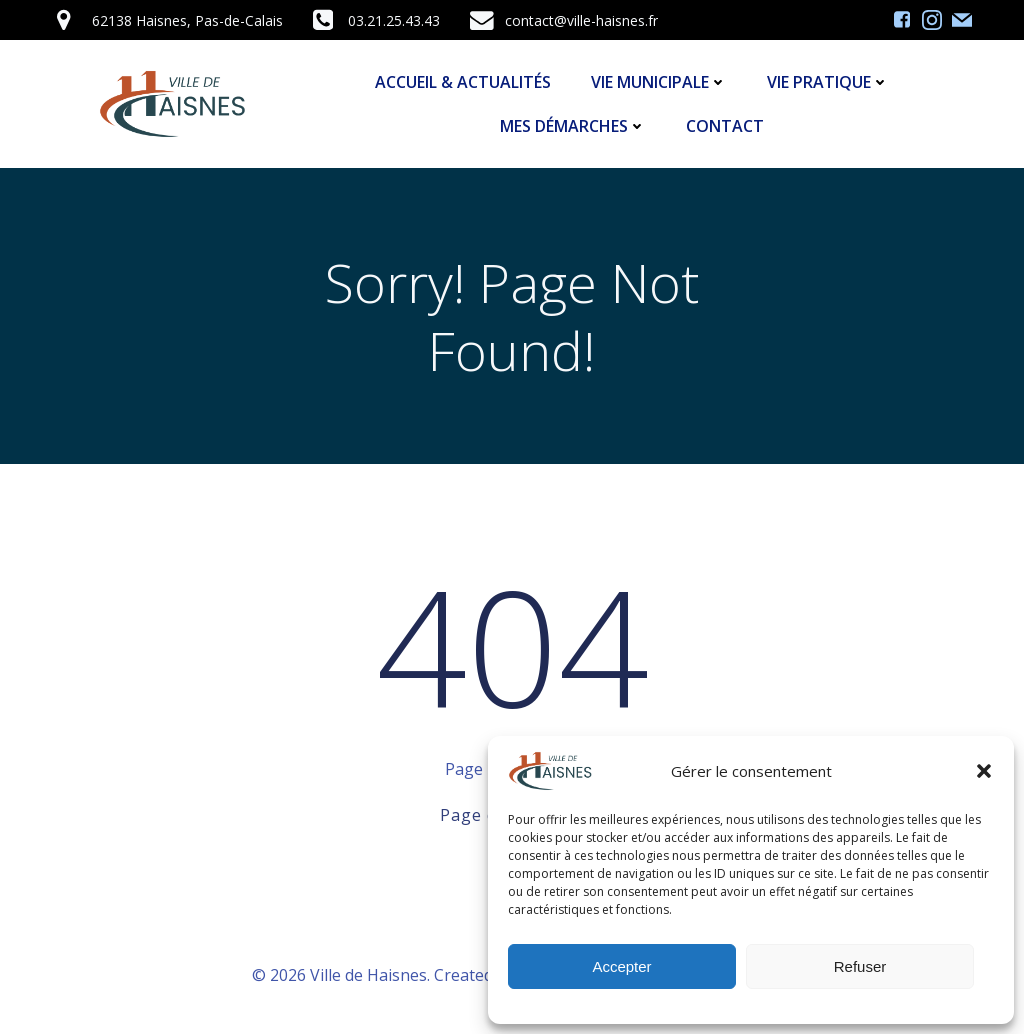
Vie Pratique (828, 82)
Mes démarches (573, 126)
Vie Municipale (659, 82)
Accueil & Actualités (463, 82)
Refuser (860, 966)
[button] (984, 771)
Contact (725, 126)
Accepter (621, 966)
